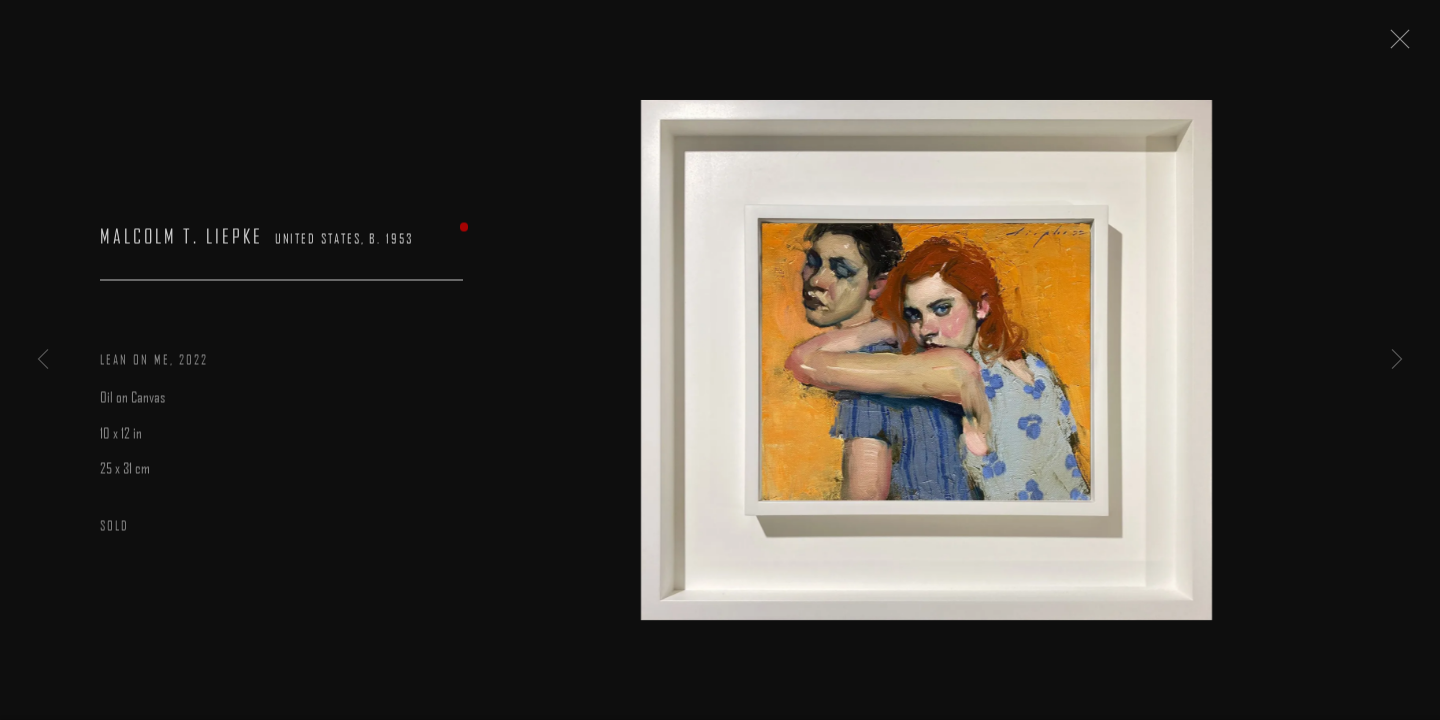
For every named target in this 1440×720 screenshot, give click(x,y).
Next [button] (1397, 360)
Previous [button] (43, 360)
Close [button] (1409, 45)
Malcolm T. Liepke (181, 244)
